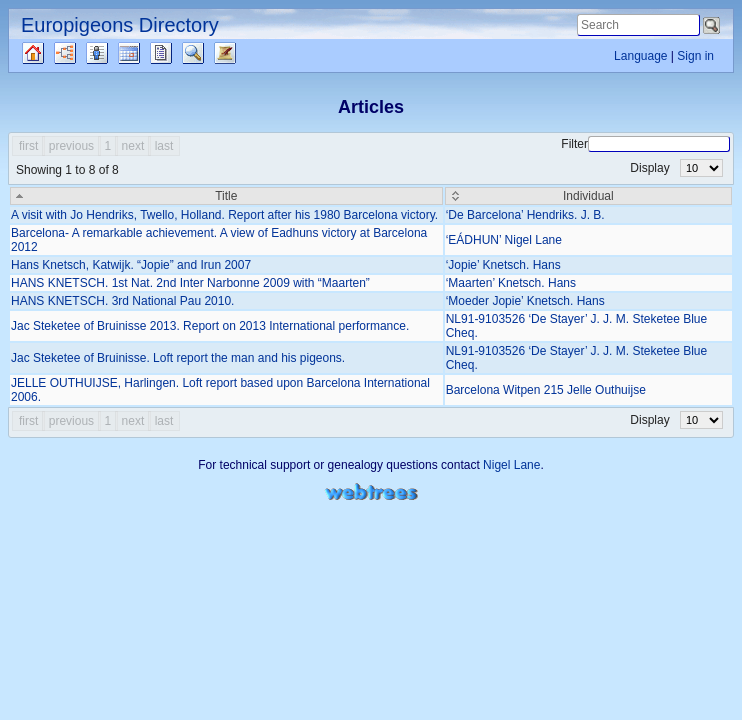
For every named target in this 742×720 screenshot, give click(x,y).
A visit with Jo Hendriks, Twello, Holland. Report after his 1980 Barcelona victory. (224, 215)
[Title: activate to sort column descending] (226, 196)
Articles (242, 53)
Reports (178, 53)
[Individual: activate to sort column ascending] (588, 196)
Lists (108, 53)
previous (71, 146)
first (28, 146)
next (133, 146)
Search (210, 53)
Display (676, 168)
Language (640, 56)
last (164, 146)
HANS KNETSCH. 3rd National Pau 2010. (122, 301)
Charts (81, 53)
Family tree (50, 53)
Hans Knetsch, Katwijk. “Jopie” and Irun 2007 (131, 265)
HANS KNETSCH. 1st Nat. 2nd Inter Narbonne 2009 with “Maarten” (190, 283)
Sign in (695, 56)
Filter (645, 144)
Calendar (146, 53)
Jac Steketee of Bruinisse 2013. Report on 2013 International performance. (210, 326)
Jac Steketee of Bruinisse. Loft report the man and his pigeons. (178, 358)
